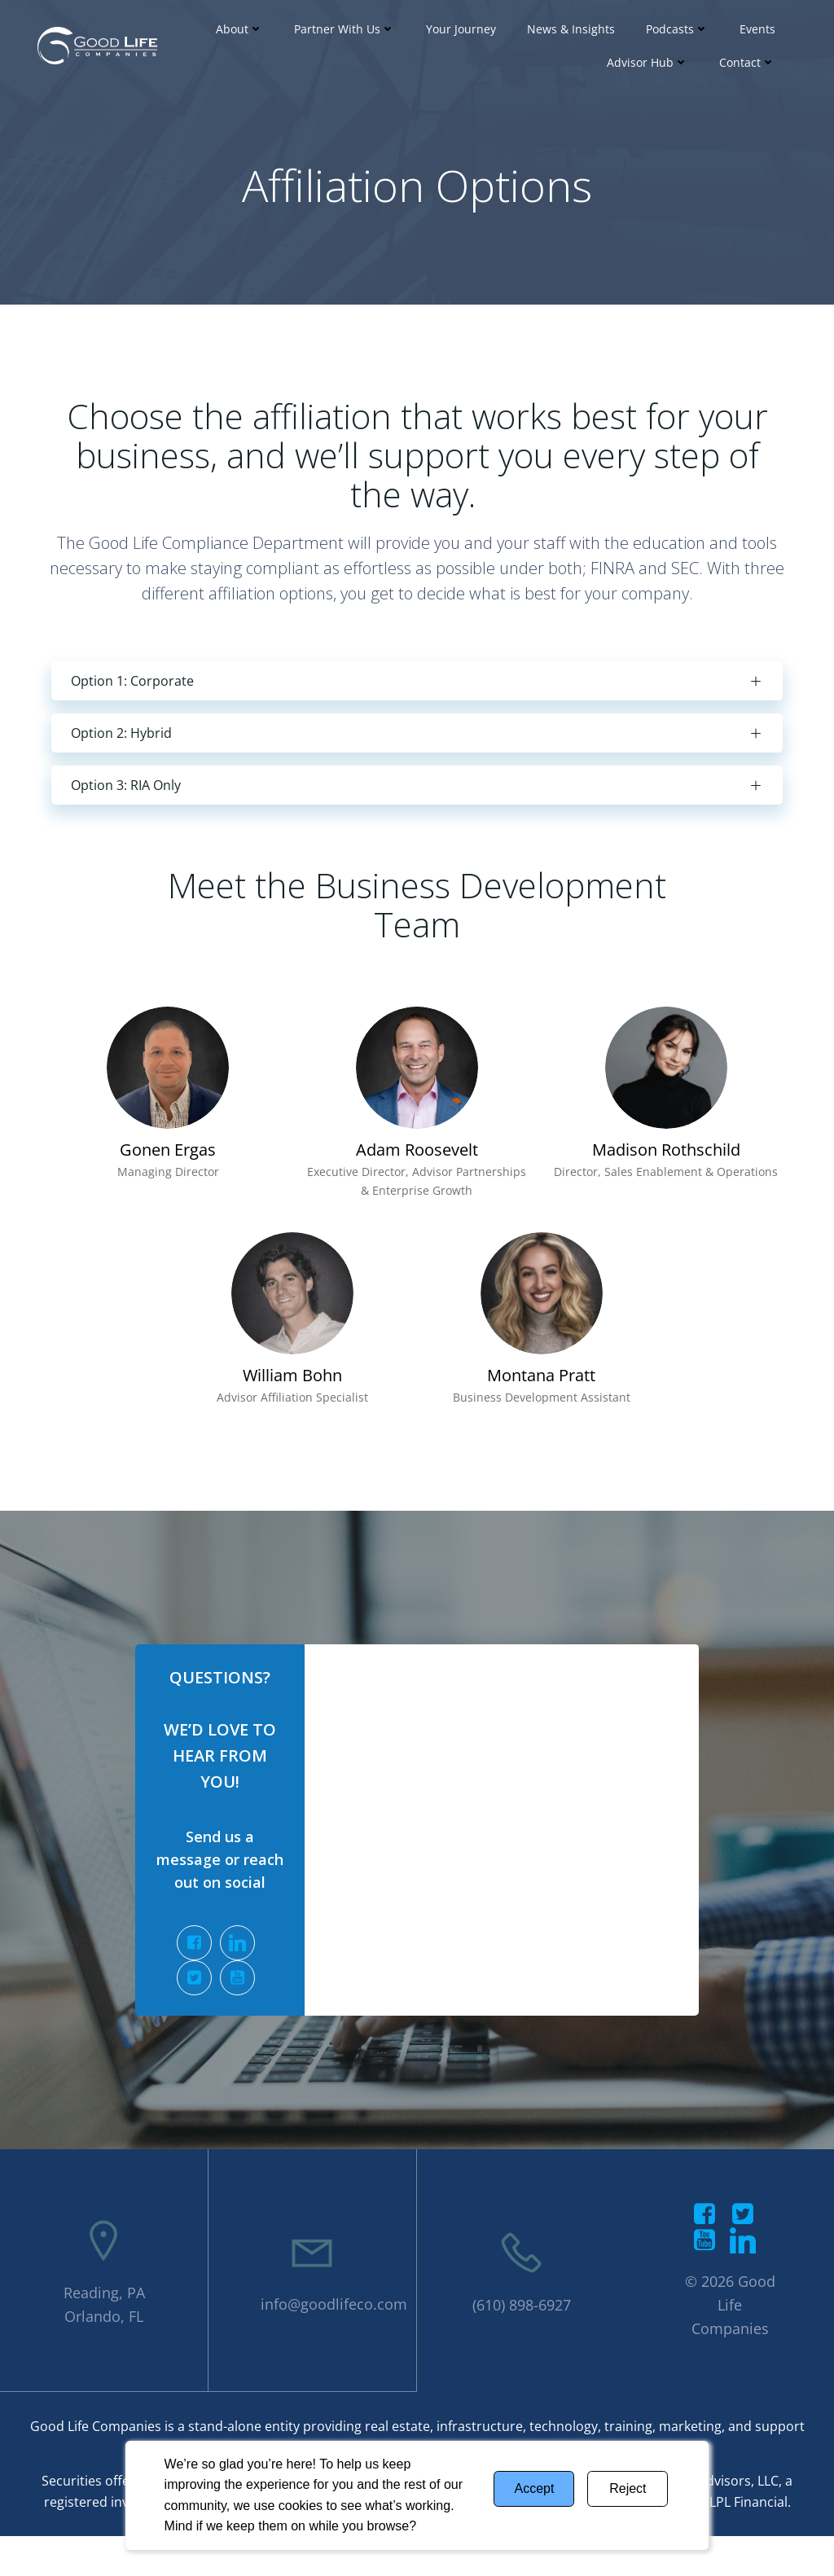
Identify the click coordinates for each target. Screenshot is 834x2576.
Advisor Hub (647, 62)
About (239, 29)
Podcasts (677, 29)
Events (757, 29)
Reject (627, 2488)
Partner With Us (344, 29)
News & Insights (571, 29)
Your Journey (461, 29)
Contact (747, 62)
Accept (534, 2488)
